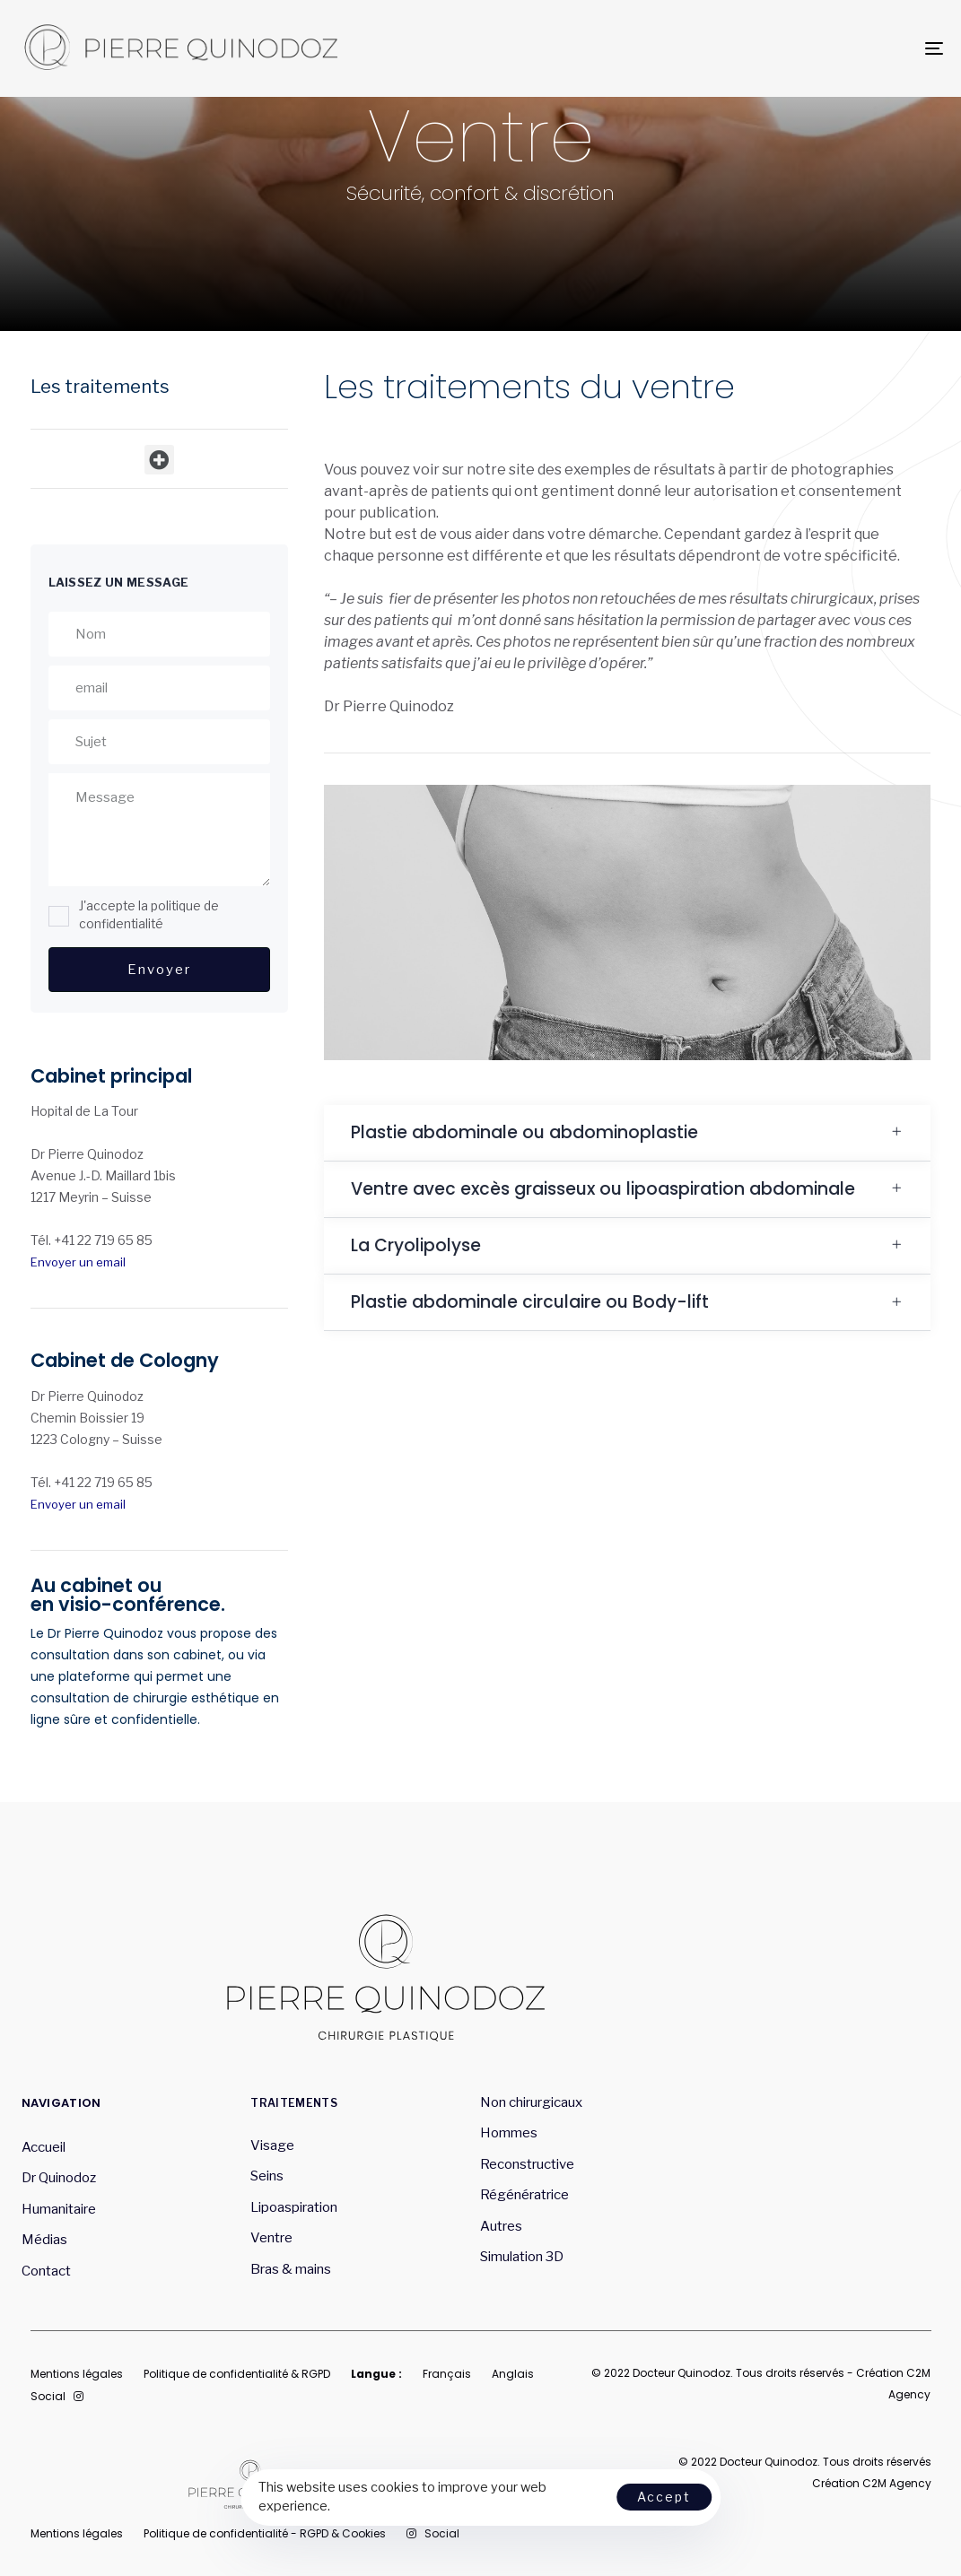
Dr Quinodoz (59, 2178)
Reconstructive (527, 2164)
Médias (44, 2240)
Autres (501, 2226)
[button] (159, 459)
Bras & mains (290, 2269)
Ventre (271, 2238)
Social (57, 2396)
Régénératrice (526, 2195)
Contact (46, 2271)
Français (447, 2373)
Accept (664, 2496)
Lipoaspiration (293, 2207)
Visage (272, 2145)
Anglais (513, 2373)
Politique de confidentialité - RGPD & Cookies (265, 2533)
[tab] (627, 1133)
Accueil (44, 2147)
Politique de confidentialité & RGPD (237, 2373)
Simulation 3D (521, 2257)
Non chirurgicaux (531, 2102)
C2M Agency (896, 2483)
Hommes (508, 2133)
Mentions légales (77, 2373)
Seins (267, 2176)
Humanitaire (59, 2209)
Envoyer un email (78, 1262)
